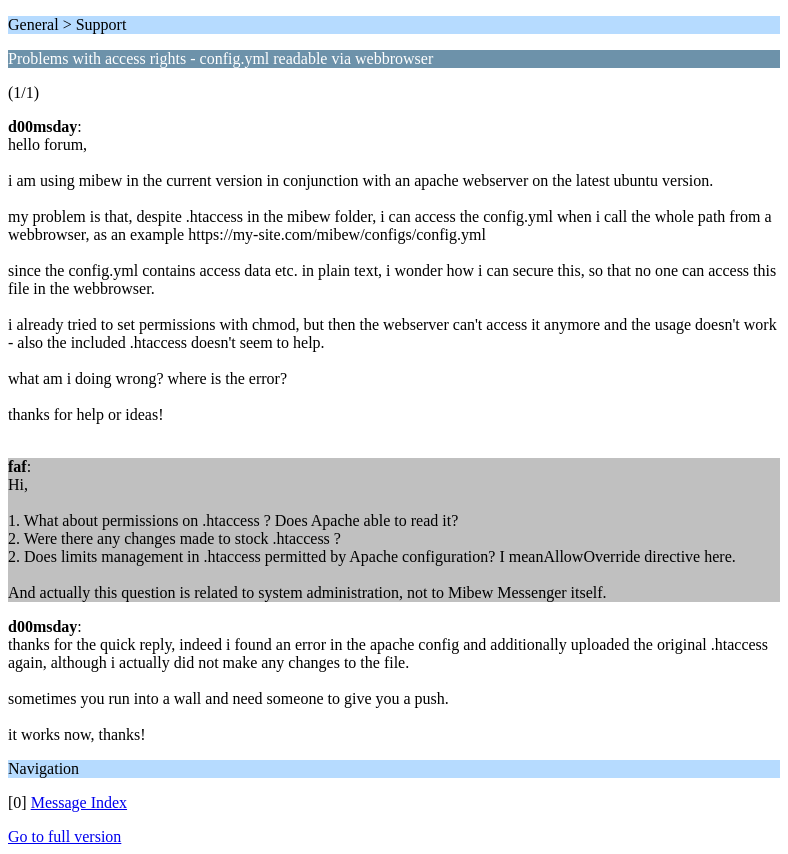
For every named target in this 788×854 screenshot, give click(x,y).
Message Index (79, 802)
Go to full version (64, 836)
